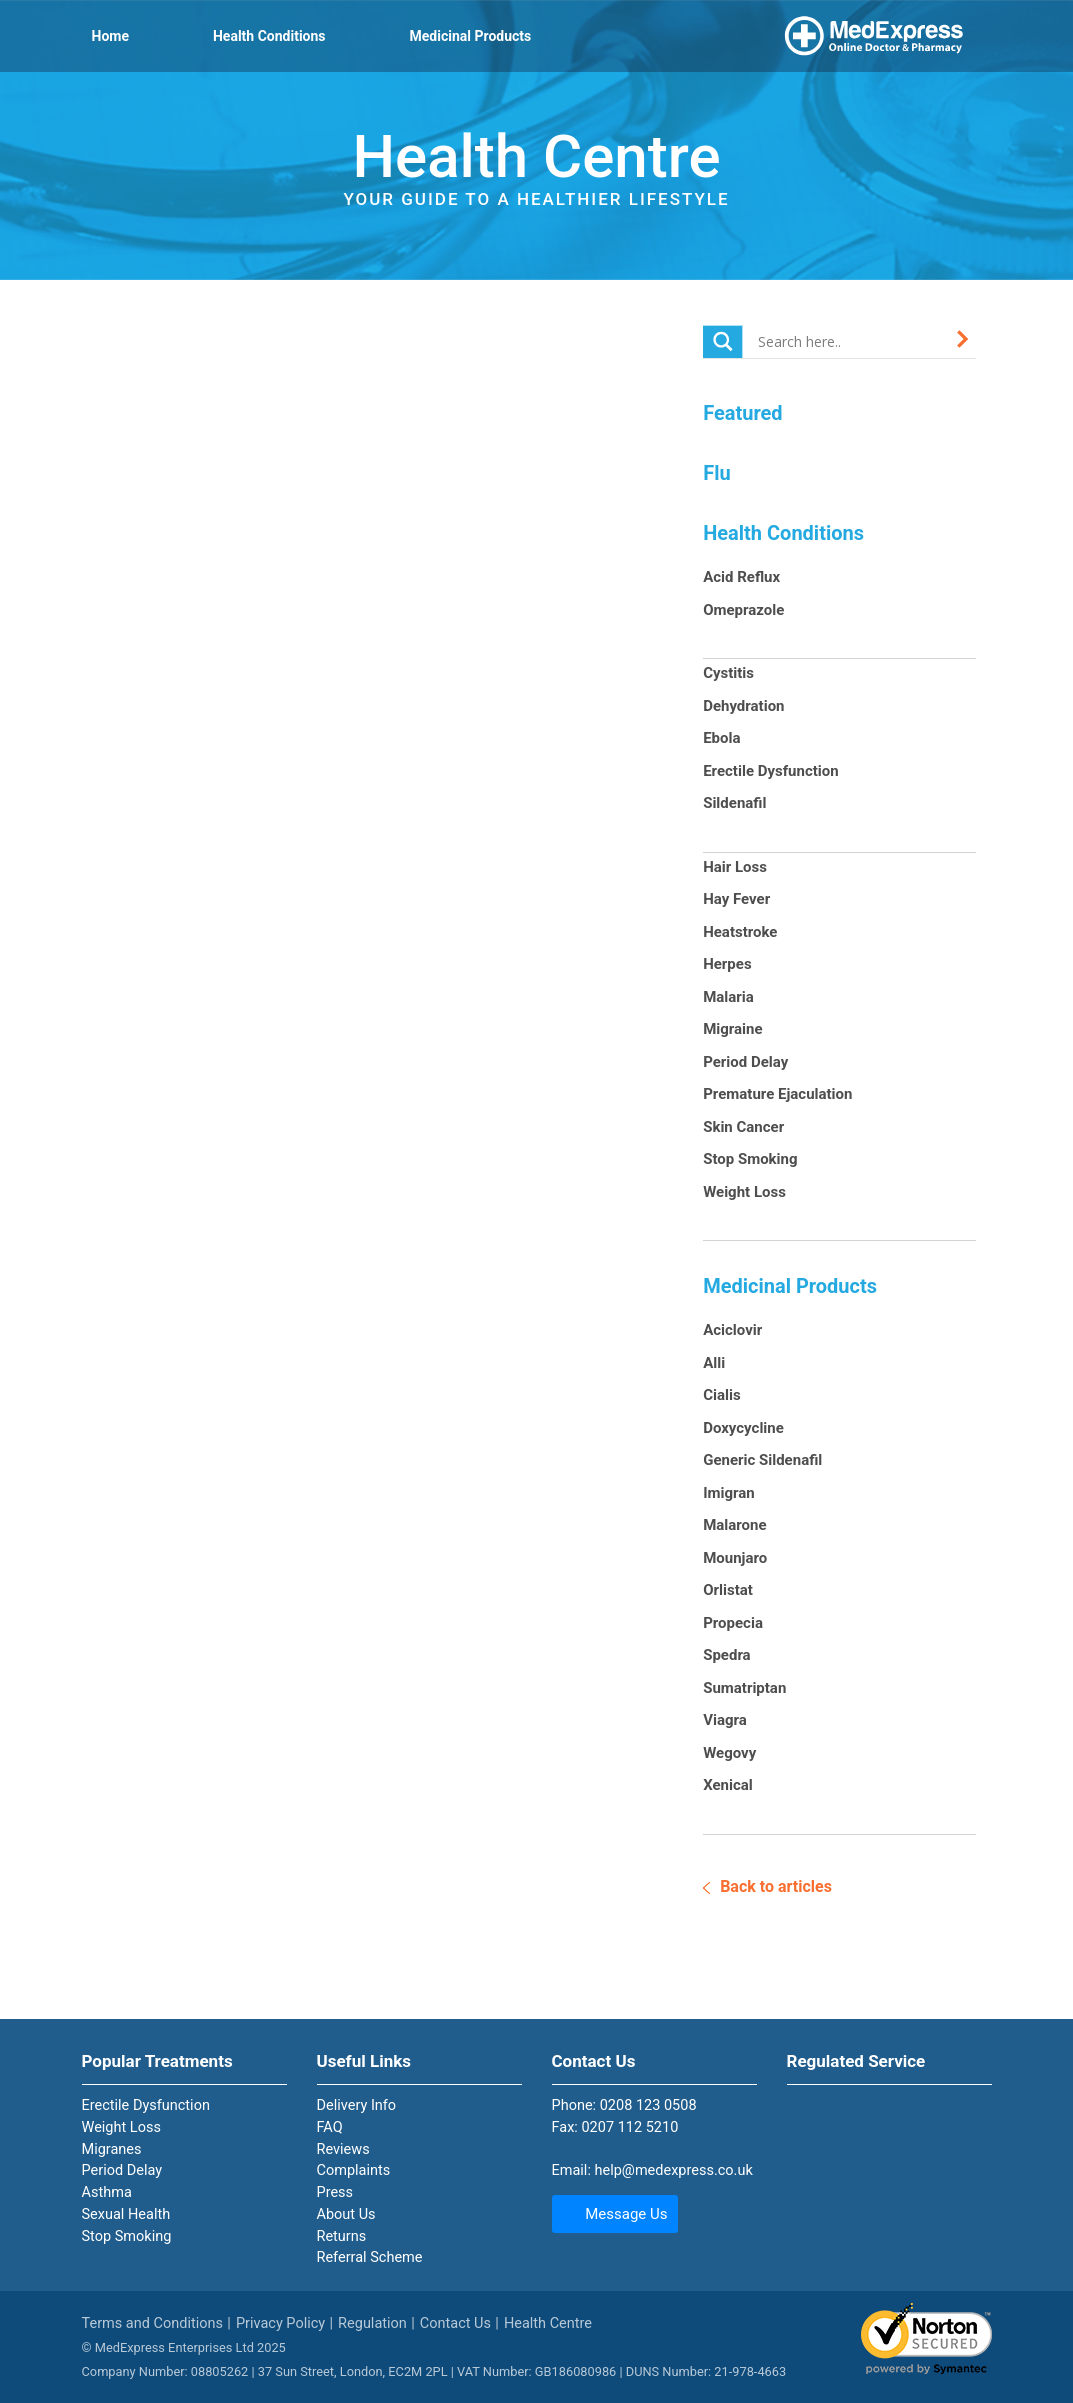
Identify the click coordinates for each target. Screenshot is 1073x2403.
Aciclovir (732, 1330)
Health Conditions (269, 36)
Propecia (733, 1623)
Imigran (729, 1493)
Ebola (721, 738)
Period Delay (745, 1062)
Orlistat (728, 1590)
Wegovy (729, 1753)
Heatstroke (740, 932)
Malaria (728, 997)
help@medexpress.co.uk (674, 2170)
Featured (742, 413)
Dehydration (743, 706)
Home (110, 36)
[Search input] (850, 341)
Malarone (734, 1525)
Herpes (727, 964)
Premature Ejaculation (777, 1094)
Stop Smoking (750, 1159)
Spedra (727, 1655)
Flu (716, 473)
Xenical (728, 1785)
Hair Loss (735, 867)
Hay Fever (736, 899)
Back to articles (776, 1886)
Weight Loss (744, 1192)
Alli (714, 1363)
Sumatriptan (744, 1688)
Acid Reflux (741, 577)
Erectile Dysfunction (770, 771)
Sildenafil (734, 803)
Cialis (721, 1395)
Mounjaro (735, 1558)
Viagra (725, 1720)
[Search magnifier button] (723, 341)
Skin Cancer (743, 1127)
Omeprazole (743, 610)
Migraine (732, 1029)
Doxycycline (743, 1428)
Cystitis (728, 673)
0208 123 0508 (648, 2105)
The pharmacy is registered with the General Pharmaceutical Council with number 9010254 (832, 2113)
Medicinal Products (471, 36)
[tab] (184, 2160)
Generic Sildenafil (762, 1460)
